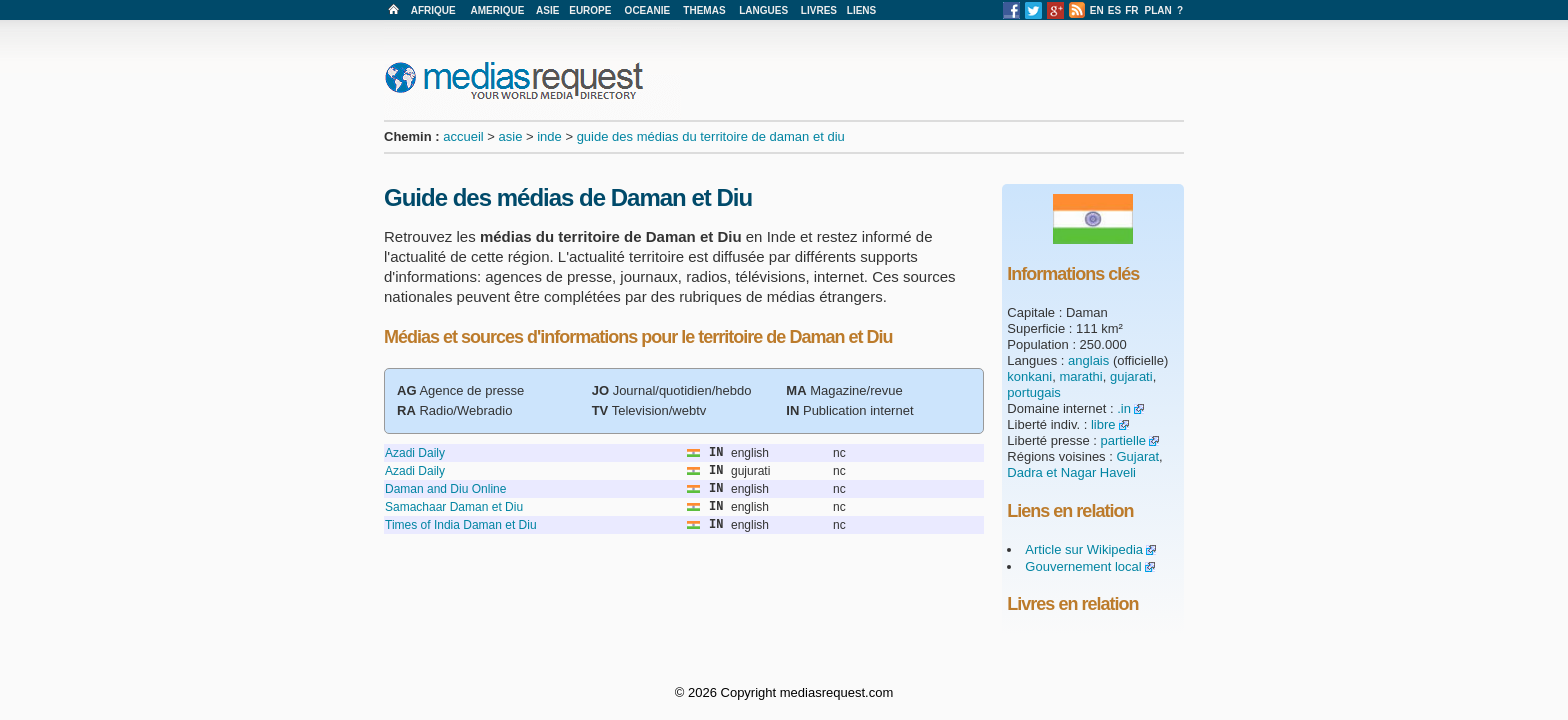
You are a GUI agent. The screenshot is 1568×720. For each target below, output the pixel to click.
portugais (1033, 392)
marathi (1080, 376)
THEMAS (704, 10)
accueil (463, 136)
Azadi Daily (415, 453)
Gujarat (1137, 456)
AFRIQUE (433, 10)
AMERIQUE (498, 10)
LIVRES (819, 10)
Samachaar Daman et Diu (454, 507)
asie (511, 136)
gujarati (1131, 376)
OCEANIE (648, 10)
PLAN (1158, 10)
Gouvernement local (1083, 566)
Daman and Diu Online (445, 489)
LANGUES (763, 10)
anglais (1088, 360)
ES (1114, 10)
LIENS (861, 10)
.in (1124, 408)
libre (1103, 424)
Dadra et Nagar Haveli (1071, 472)
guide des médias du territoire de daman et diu (711, 136)
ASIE (547, 10)
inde (549, 136)
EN (1097, 10)
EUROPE (590, 10)
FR (1131, 10)
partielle (1124, 440)
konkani (1029, 376)
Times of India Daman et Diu (461, 525)
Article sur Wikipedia (1084, 549)
